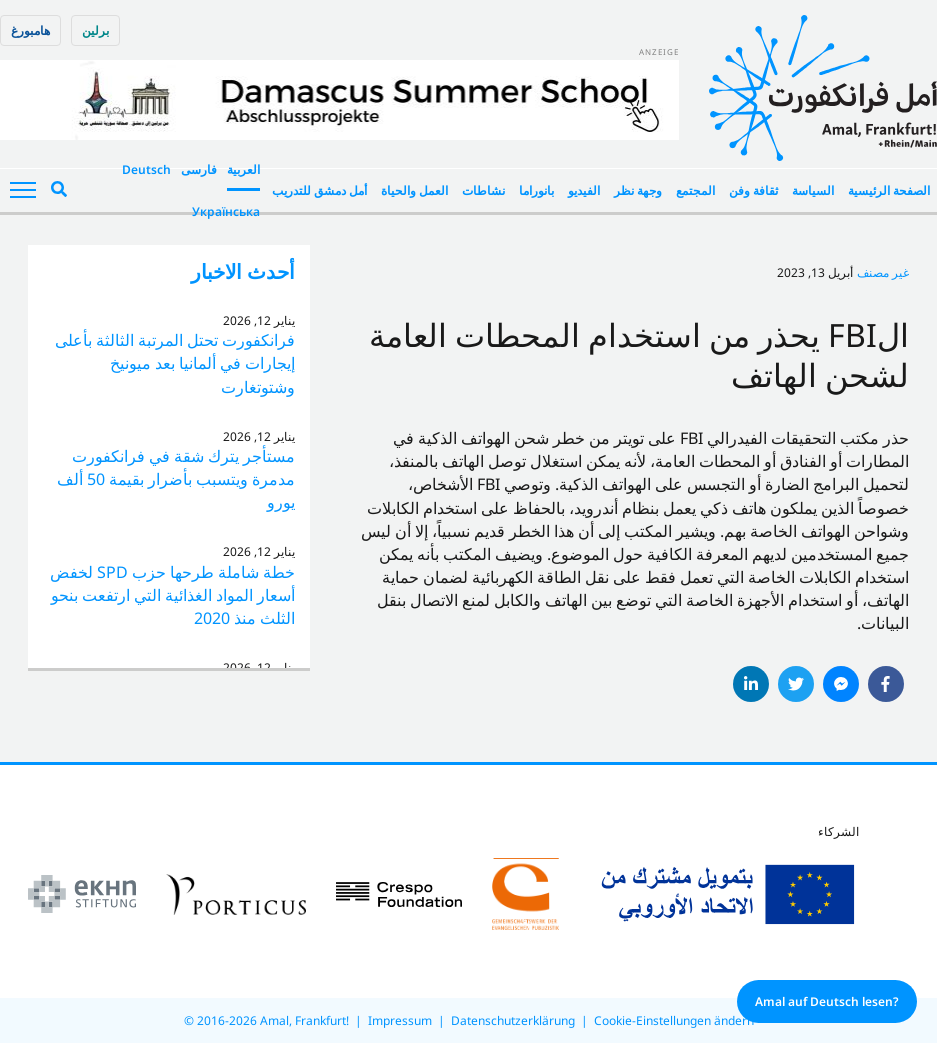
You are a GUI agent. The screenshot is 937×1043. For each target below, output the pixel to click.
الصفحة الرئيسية (889, 190)
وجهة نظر (638, 190)
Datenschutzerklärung (513, 1020)
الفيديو (584, 190)
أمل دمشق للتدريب (319, 190)
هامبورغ (30, 30)
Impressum (400, 1020)
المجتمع (695, 190)
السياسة (813, 190)
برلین (95, 30)
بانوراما (536, 190)
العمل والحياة (414, 190)
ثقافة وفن (753, 190)
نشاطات (483, 190)
